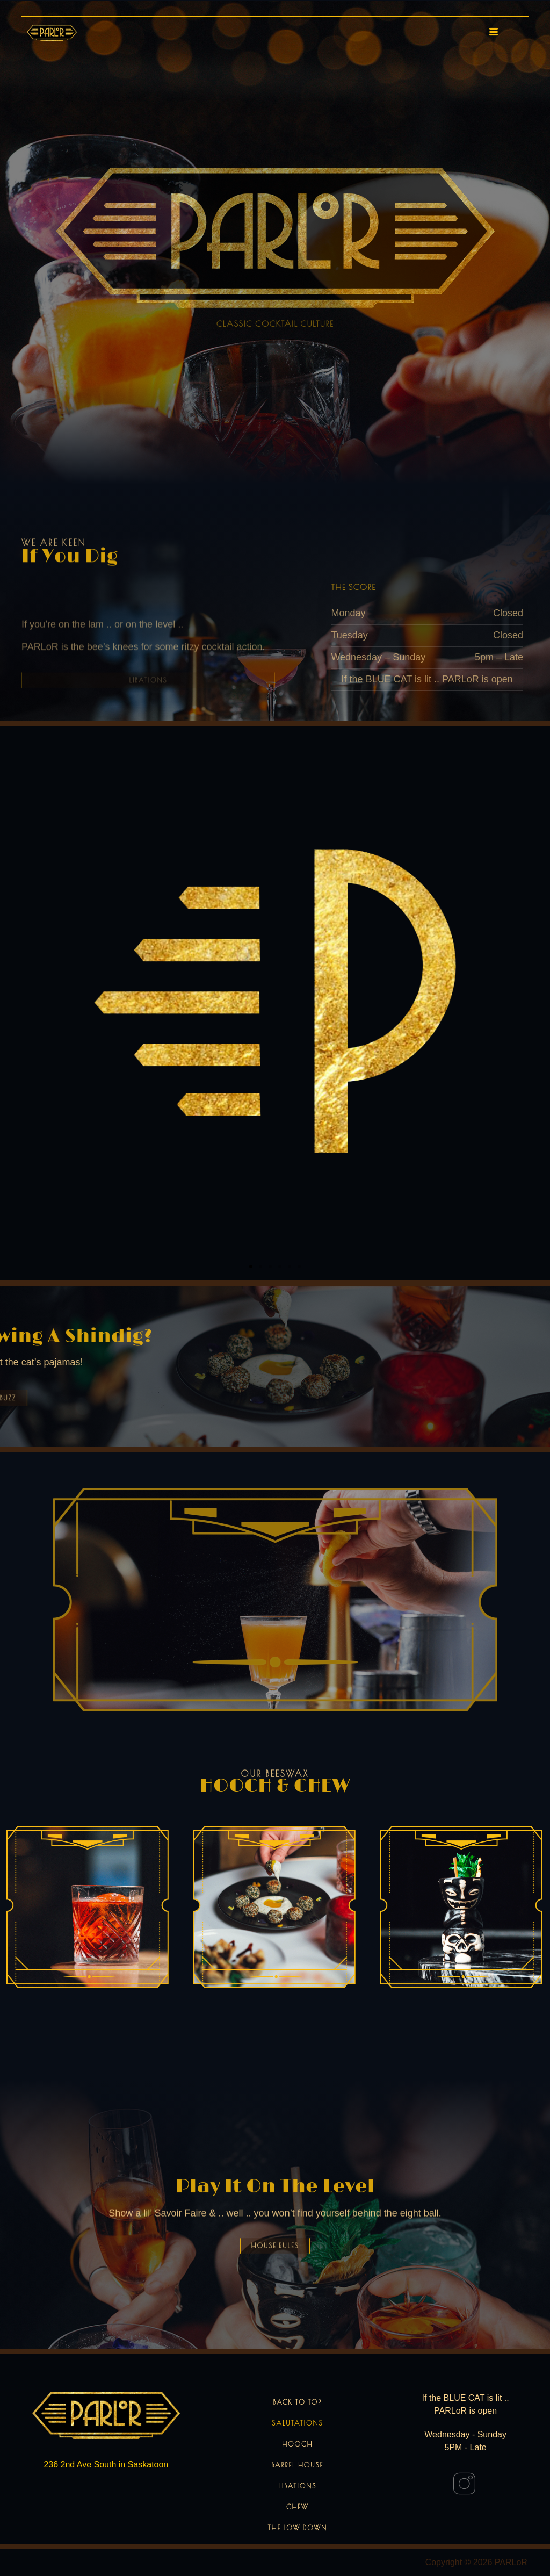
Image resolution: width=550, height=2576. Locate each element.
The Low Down (297, 2527)
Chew (297, 2506)
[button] (250, 1266)
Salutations (297, 2423)
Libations (297, 2485)
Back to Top (297, 2402)
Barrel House (297, 2465)
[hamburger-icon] (491, 33)
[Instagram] (464, 2483)
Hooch (297, 2444)
